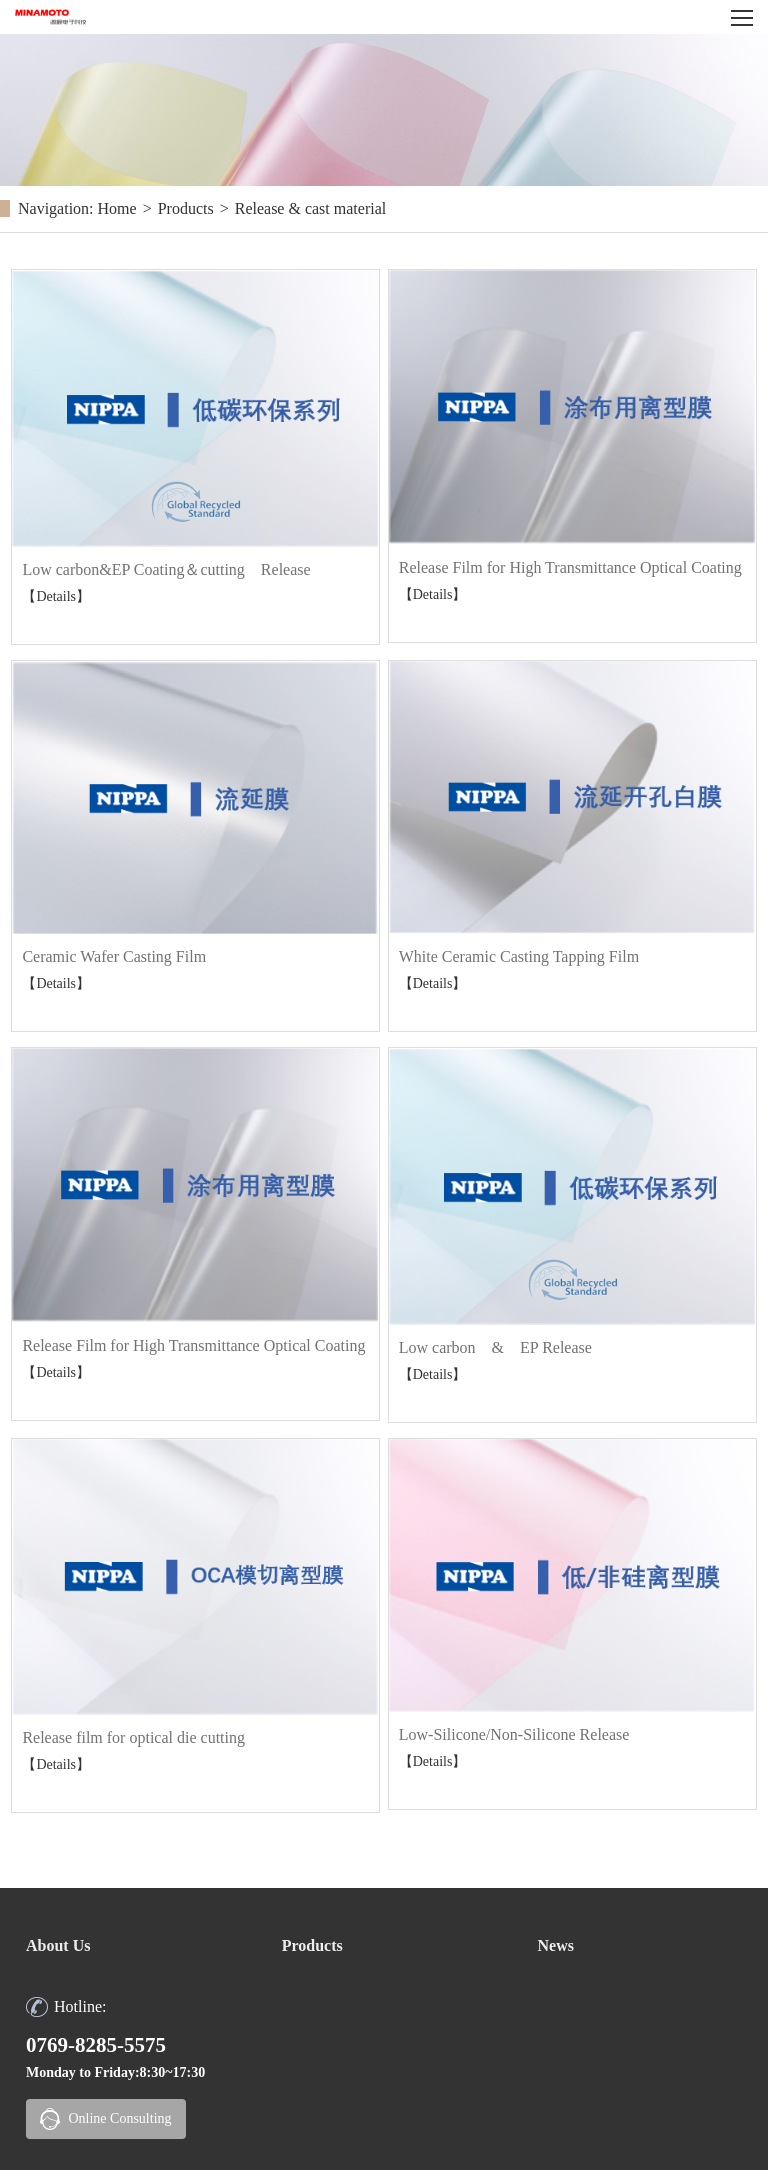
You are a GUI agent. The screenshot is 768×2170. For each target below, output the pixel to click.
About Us (58, 1945)
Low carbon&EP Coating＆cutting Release (166, 569)
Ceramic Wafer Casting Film (114, 956)
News (555, 1945)
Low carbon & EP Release (495, 1347)
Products (186, 208)
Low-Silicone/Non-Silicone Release (514, 1734)
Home (117, 208)
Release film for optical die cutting (133, 1737)
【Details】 (56, 596)
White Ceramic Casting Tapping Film (519, 956)
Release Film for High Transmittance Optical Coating (570, 567)
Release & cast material (310, 208)
